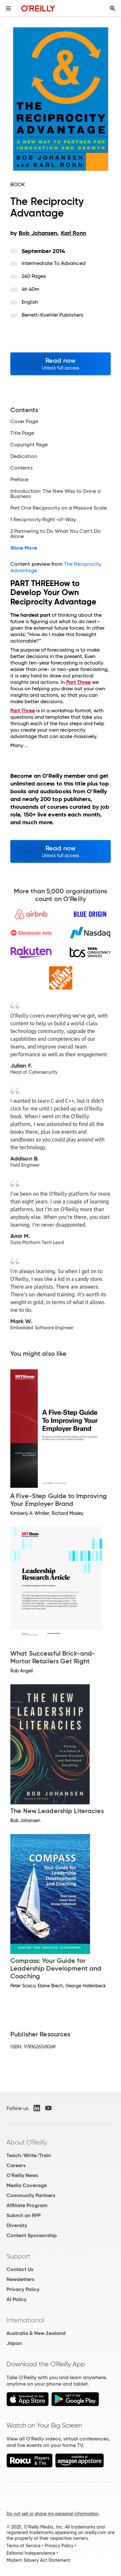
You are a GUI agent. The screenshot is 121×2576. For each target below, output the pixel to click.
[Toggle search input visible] (112, 8)
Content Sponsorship (31, 2235)
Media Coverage (26, 2185)
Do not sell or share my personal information (52, 2514)
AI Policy (16, 2299)
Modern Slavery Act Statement (38, 2560)
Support (18, 2256)
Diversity (16, 2225)
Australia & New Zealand (36, 2333)
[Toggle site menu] (8, 8)
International (25, 2320)
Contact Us (19, 2269)
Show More (23, 548)
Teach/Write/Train (28, 2155)
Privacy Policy (22, 2289)
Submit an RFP (23, 2215)
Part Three (78, 682)
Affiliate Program (26, 2205)
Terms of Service (23, 2546)
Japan (14, 2343)
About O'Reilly (26, 2142)
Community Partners (30, 2195)
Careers (15, 2165)
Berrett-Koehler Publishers (52, 315)
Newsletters (20, 2279)
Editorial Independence (30, 2553)
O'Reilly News (22, 2175)
